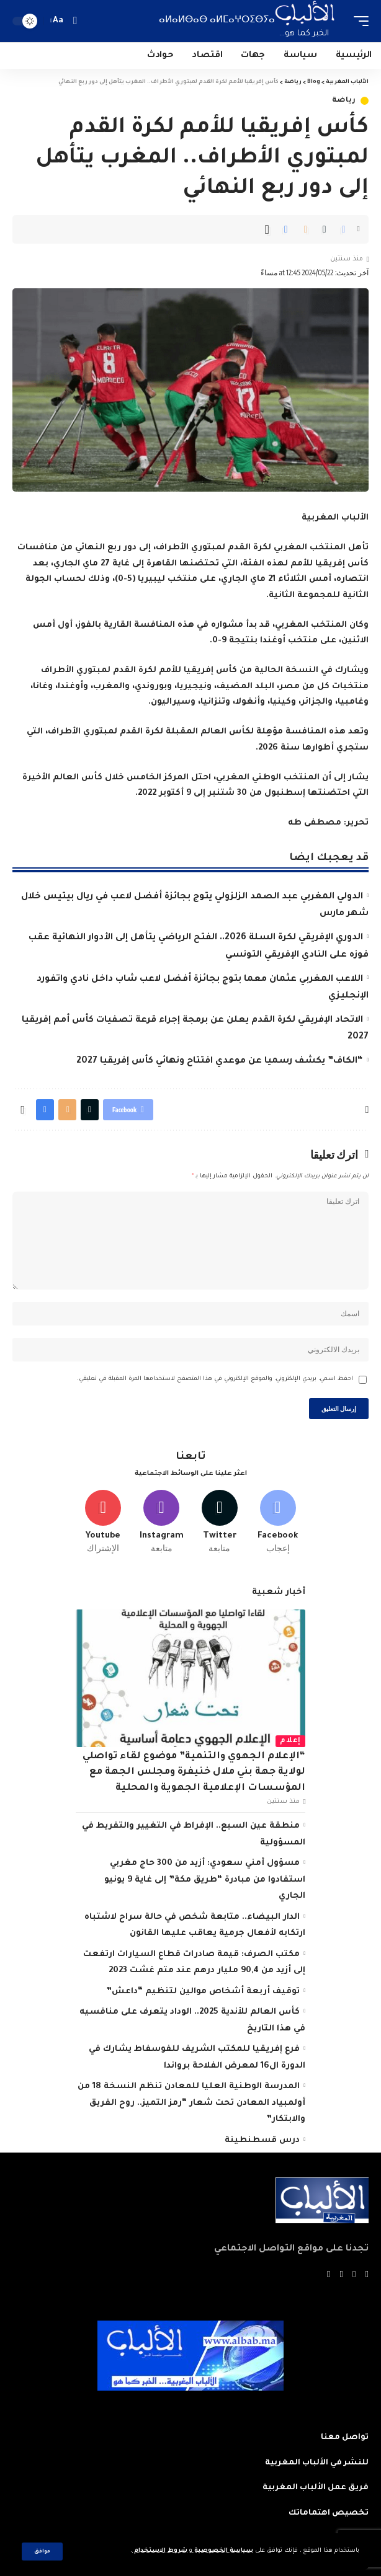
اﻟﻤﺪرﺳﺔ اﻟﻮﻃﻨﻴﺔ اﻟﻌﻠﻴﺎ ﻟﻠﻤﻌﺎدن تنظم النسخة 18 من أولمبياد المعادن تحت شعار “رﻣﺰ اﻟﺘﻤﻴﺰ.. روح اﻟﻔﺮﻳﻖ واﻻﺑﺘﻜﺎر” (191, 2103)
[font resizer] (58, 21)
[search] (74, 20)
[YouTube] (341, 2275)
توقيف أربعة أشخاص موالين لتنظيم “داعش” (203, 1991)
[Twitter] (220, 1522)
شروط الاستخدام (159, 2550)
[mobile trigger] (358, 21)
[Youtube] (103, 1522)
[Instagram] (161, 1522)
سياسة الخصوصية (222, 2550)
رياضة (344, 101)
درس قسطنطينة (262, 2140)
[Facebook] (277, 1522)
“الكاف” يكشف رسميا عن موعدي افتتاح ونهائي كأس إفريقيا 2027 (219, 1061)
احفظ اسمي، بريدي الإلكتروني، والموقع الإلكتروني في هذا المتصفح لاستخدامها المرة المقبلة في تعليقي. (215, 1379)
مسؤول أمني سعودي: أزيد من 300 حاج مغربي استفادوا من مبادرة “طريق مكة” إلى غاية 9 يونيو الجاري (204, 1880)
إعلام (290, 1741)
